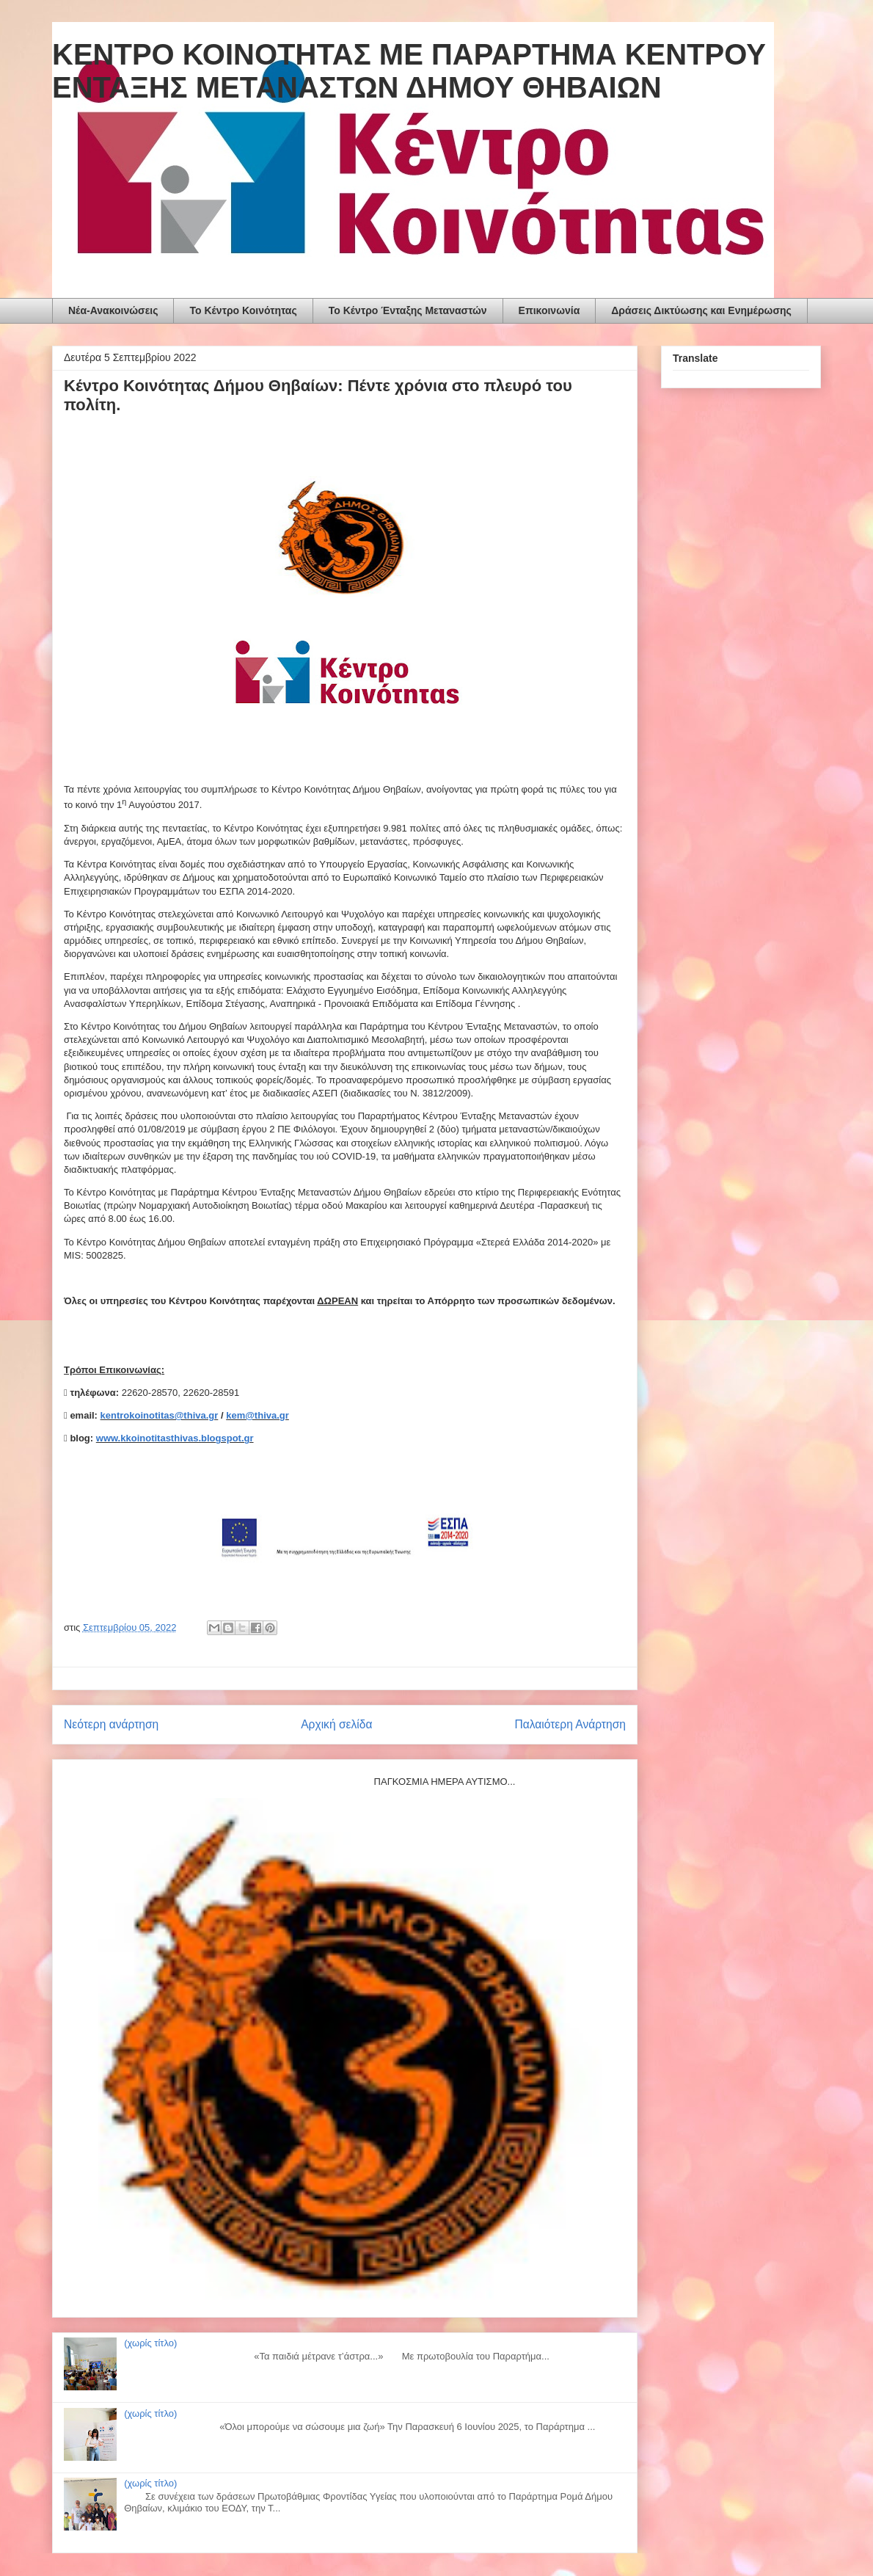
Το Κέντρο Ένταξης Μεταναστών (408, 310)
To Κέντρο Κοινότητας (242, 310)
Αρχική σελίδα (336, 1724)
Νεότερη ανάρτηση (111, 1724)
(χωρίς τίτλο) (150, 2342)
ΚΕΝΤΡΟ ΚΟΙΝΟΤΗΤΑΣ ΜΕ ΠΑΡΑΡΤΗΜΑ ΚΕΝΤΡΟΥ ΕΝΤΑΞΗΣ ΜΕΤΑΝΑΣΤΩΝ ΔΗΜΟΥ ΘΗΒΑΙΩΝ (409, 70)
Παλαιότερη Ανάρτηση (570, 1724)
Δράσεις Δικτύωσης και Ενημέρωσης (701, 310)
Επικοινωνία (549, 310)
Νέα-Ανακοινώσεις (113, 310)
